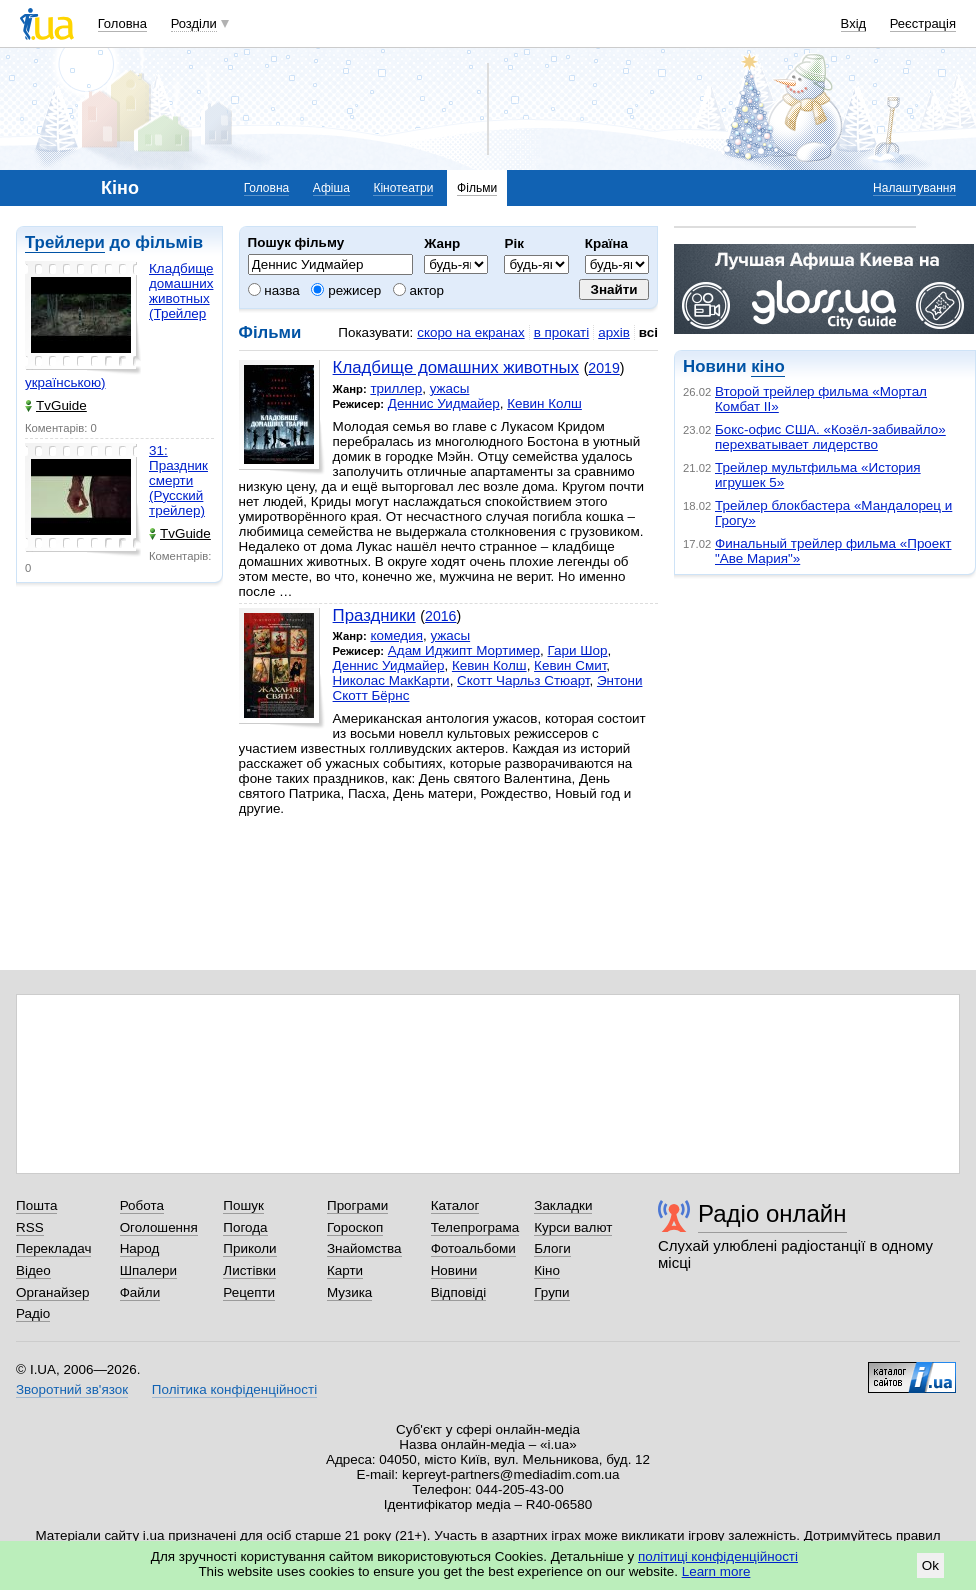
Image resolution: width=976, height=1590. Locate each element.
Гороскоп (355, 1227)
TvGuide (56, 405)
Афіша (331, 188)
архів (614, 332)
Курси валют (573, 1227)
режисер (346, 290)
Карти (345, 1270)
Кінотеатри (403, 188)
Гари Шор (578, 650)
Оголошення (159, 1227)
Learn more (716, 1571)
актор (418, 290)
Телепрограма (475, 1227)
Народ (140, 1248)
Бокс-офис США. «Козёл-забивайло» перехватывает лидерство (830, 437)
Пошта (36, 1205)
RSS (30, 1227)
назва (274, 290)
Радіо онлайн (772, 1213)
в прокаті (562, 332)
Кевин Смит (570, 665)
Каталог (455, 1205)
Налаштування (914, 188)
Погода (245, 1227)
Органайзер (52, 1292)
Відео (33, 1270)
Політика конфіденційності (234, 1389)
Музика (349, 1292)
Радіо (33, 1313)
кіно (767, 366)
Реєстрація (923, 23)
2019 (603, 368)
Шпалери (148, 1270)
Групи (551, 1292)
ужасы (450, 388)
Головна (122, 23)
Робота (142, 1205)
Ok (930, 1565)
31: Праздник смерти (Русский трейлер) (178, 480)
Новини (454, 1270)
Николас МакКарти (391, 680)
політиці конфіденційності (718, 1556)
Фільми (477, 188)
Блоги (552, 1248)
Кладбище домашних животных (456, 367)
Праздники (374, 615)
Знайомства (364, 1248)
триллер (396, 388)
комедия (396, 635)
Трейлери (65, 242)
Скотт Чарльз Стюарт (523, 680)
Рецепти (249, 1292)
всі (648, 332)
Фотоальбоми (473, 1248)
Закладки (563, 1205)
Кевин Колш (544, 403)
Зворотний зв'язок (72, 1389)
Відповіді (459, 1292)
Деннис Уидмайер (444, 403)
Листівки (249, 1270)
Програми (357, 1205)
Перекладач (53, 1248)
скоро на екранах (470, 332)
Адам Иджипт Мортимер (464, 650)
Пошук (243, 1205)
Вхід (854, 23)
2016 (440, 616)
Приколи (249, 1248)
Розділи (194, 23)
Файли (140, 1292)
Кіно (547, 1270)
